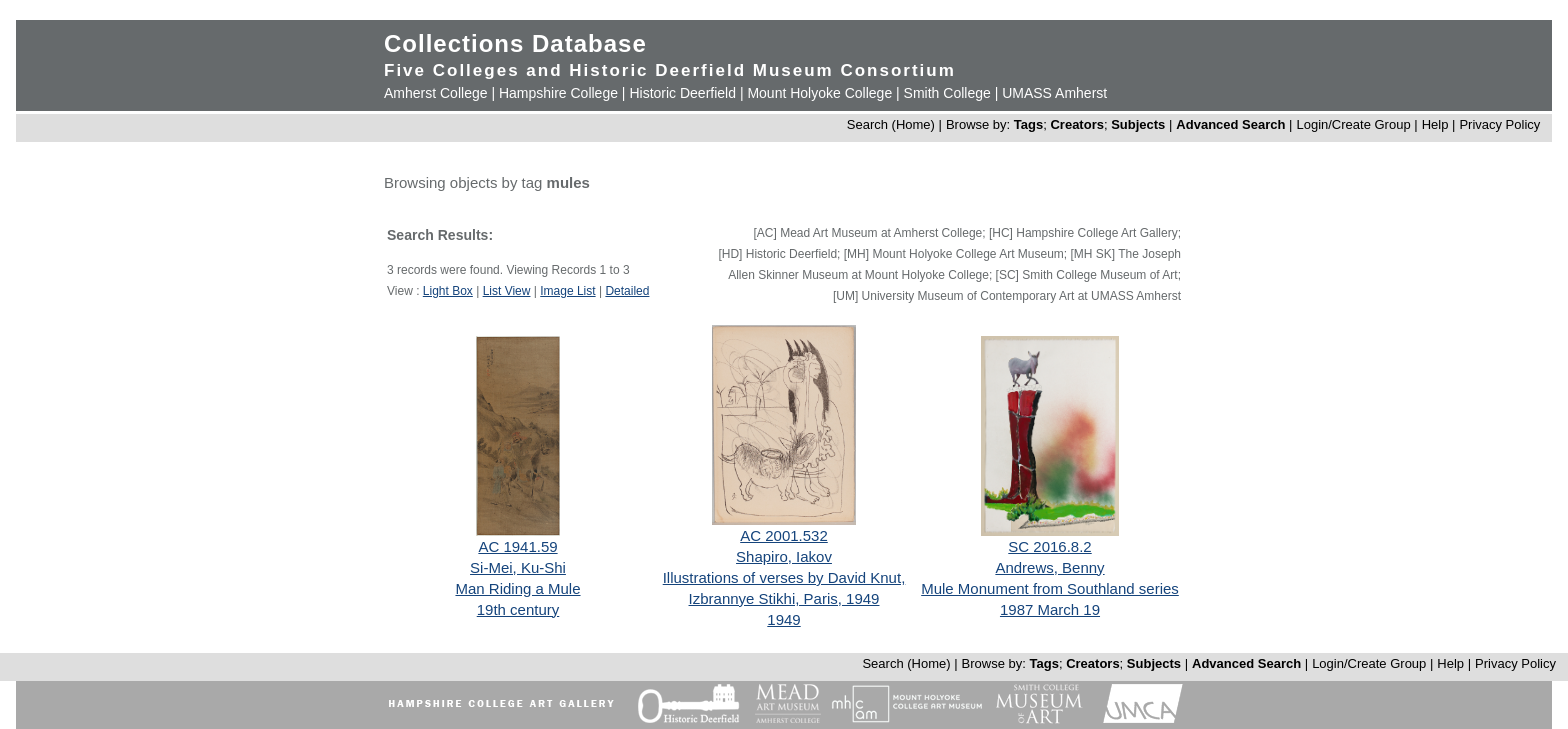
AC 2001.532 (784, 535)
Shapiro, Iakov (784, 556)
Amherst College (436, 93)
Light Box (448, 291)
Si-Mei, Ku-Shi (518, 567)
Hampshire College (558, 93)
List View (507, 291)
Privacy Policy (1499, 124)
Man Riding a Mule (517, 588)
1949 (783, 619)
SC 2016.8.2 (1049, 546)
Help (1435, 124)
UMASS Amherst (1054, 93)
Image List (567, 291)
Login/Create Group (1355, 124)
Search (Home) (891, 124)
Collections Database (515, 43)
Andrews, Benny (1049, 567)
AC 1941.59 (517, 546)
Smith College (947, 93)
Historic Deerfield (682, 93)
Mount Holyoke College (819, 93)
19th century (518, 609)
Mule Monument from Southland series (1050, 588)
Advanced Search (1230, 124)
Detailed (627, 291)
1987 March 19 (1050, 609)
